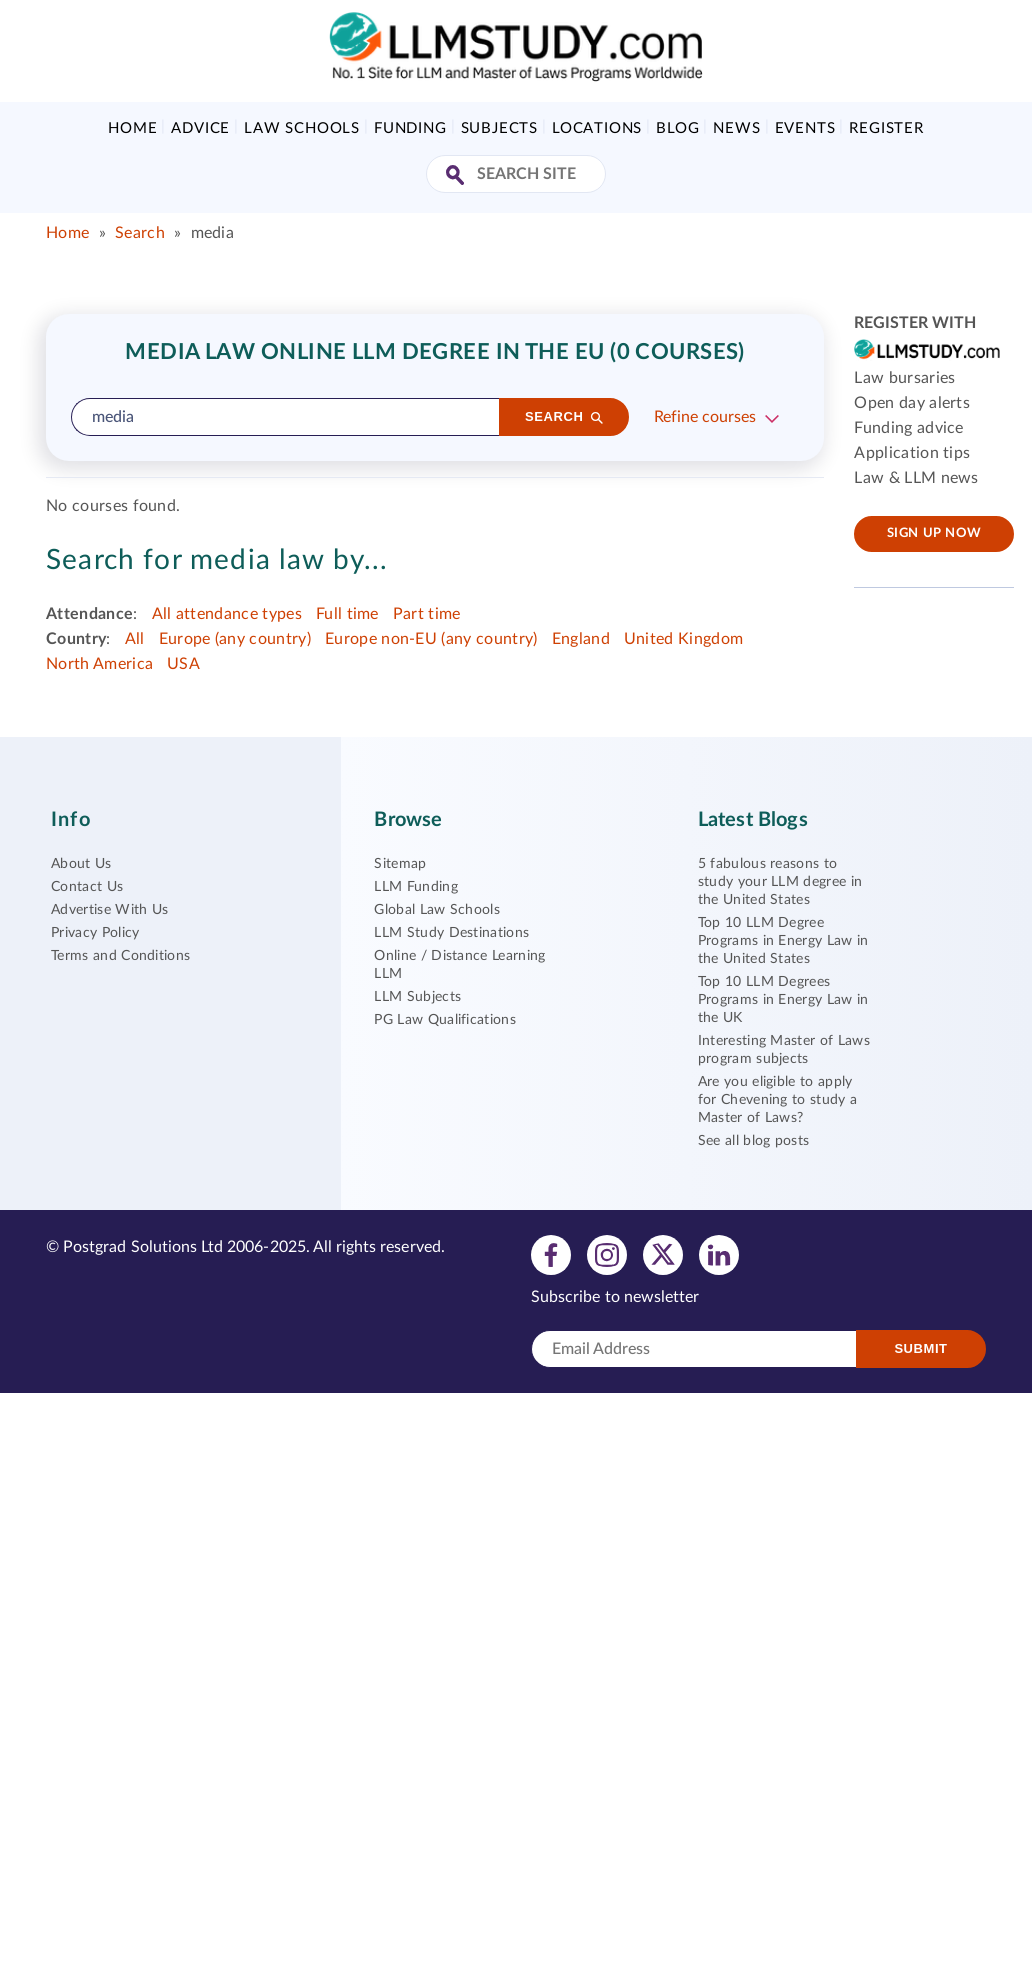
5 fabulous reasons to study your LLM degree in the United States (780, 882)
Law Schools (302, 128)
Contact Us (87, 887)
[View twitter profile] (663, 1254)
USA (183, 664)
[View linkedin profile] (719, 1254)
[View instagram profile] (607, 1254)
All (135, 639)
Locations (597, 128)
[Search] (564, 417)
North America (99, 664)
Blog (677, 128)
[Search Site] (457, 176)
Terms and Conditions (120, 956)
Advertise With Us (109, 910)
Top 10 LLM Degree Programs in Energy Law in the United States (783, 941)
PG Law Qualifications (445, 1020)
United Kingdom (683, 639)
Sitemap (400, 864)
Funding (410, 128)
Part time (427, 614)
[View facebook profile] (551, 1254)
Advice (200, 128)
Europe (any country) (235, 639)
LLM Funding (416, 887)
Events (805, 128)
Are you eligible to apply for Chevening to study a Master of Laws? (778, 1100)
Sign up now (934, 533)
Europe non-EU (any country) (431, 639)
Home (132, 128)
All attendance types (227, 614)
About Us (81, 864)
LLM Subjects (417, 997)
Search (140, 233)
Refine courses (705, 417)
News (736, 128)
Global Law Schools (437, 910)
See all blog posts (754, 1141)
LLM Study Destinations (451, 933)
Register (886, 128)
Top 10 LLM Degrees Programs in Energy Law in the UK (783, 1000)
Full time (347, 614)
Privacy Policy (95, 933)
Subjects (499, 128)
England (581, 639)
